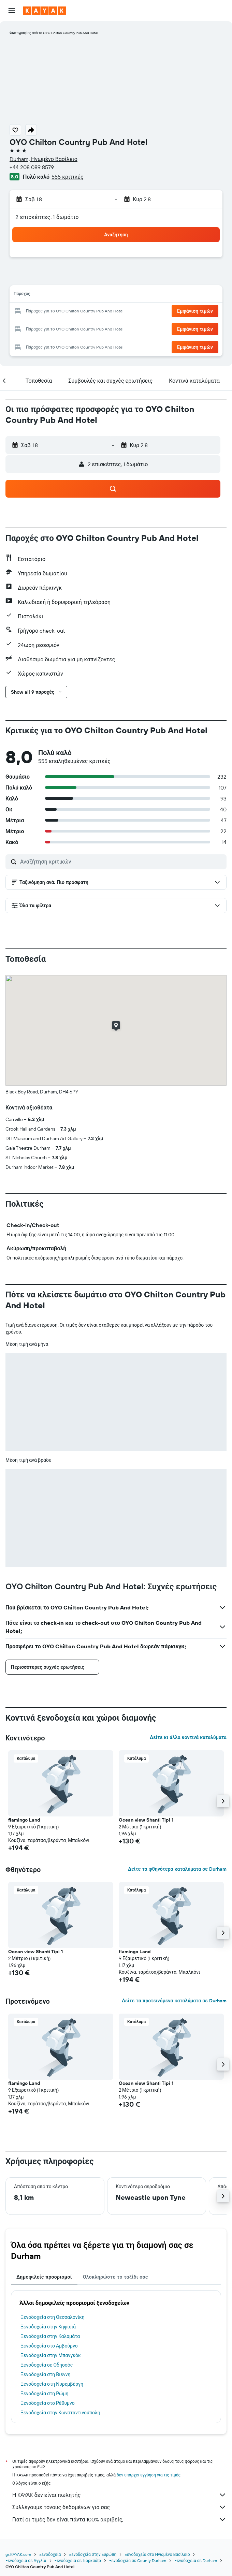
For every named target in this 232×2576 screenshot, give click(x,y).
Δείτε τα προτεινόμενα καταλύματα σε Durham (174, 2001)
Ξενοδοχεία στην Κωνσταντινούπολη (60, 2413)
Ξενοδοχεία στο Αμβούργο (49, 2346)
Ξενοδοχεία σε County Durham (137, 2560)
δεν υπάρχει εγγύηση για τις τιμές (148, 2474)
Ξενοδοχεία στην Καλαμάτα (50, 2336)
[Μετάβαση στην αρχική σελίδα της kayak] (44, 10)
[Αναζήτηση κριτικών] (121, 861)
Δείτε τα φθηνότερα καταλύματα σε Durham (177, 1869)
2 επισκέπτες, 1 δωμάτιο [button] (47, 217)
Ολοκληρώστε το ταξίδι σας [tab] (115, 2277)
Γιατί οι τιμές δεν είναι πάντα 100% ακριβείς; (119, 2519)
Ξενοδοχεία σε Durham (195, 2560)
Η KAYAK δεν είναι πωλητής (119, 2495)
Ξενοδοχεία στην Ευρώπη (92, 2554)
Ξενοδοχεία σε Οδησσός (47, 2365)
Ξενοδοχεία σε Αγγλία (25, 2560)
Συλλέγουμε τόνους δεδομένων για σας (119, 2507)
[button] (11, 10)
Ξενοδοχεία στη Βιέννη (45, 2374)
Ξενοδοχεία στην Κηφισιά (48, 2327)
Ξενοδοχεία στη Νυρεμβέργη (52, 2384)
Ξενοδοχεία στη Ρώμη (44, 2393)
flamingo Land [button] (24, 1820)
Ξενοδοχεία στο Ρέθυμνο (48, 2403)
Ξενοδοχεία (50, 2554)
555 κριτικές (67, 176)
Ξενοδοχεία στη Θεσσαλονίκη (53, 2317)
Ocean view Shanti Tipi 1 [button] (146, 1820)
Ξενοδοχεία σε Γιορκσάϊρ (78, 2560)
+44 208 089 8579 (32, 167)
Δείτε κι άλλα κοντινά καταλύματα (188, 1737)
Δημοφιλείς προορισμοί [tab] (44, 2277)
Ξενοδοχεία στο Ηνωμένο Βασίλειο (157, 2554)
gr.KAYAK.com (18, 2554)
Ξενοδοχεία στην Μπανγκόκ (51, 2355)
